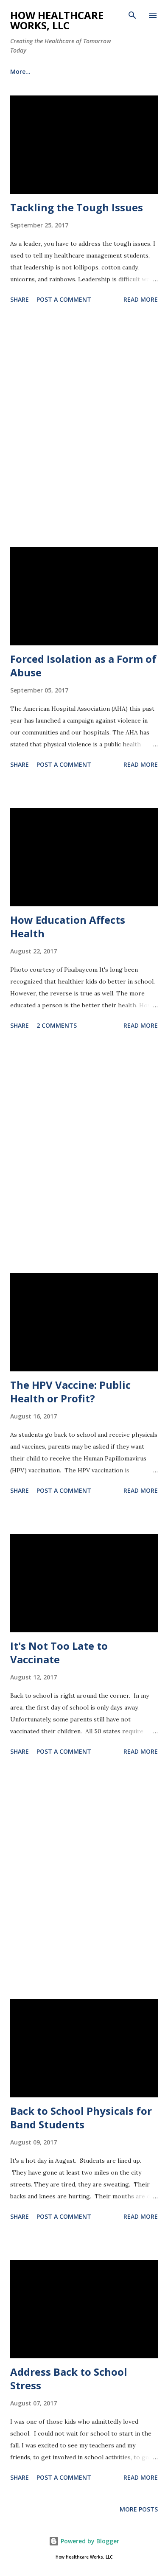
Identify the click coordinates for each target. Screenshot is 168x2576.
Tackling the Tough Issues (76, 207)
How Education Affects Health (67, 926)
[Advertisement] (84, 427)
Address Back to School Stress (68, 2378)
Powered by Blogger (84, 2541)
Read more (140, 299)
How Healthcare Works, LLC (57, 20)
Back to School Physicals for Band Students (81, 2117)
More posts (139, 2509)
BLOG (18, 71)
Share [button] (19, 299)
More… (58, 71)
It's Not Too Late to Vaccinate (59, 1652)
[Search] (132, 15)
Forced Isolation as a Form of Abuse (83, 665)
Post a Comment (63, 299)
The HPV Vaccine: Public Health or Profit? (70, 1391)
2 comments (56, 1025)
